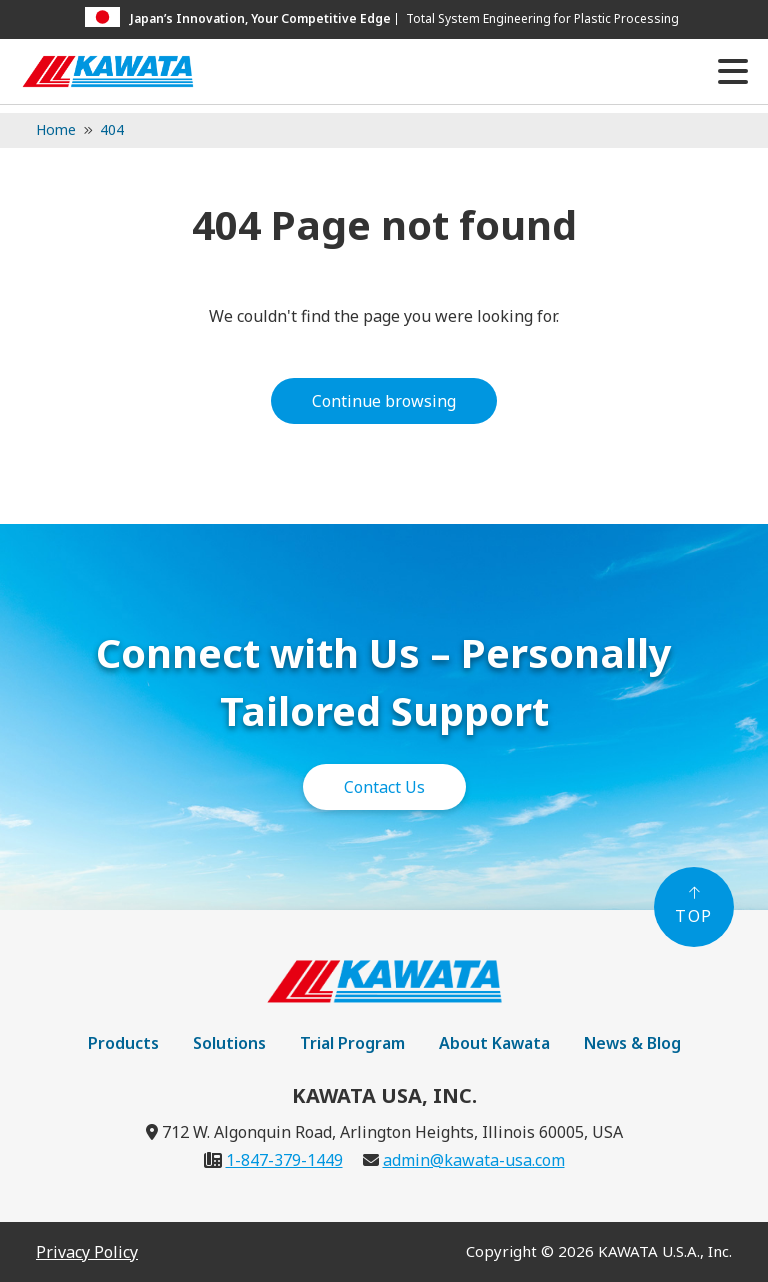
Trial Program (352, 1043)
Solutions (229, 1043)
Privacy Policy (87, 1252)
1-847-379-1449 (284, 1160)
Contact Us (384, 787)
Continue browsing (384, 401)
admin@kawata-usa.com (474, 1160)
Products (123, 1043)
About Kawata (494, 1043)
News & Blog (632, 1043)
